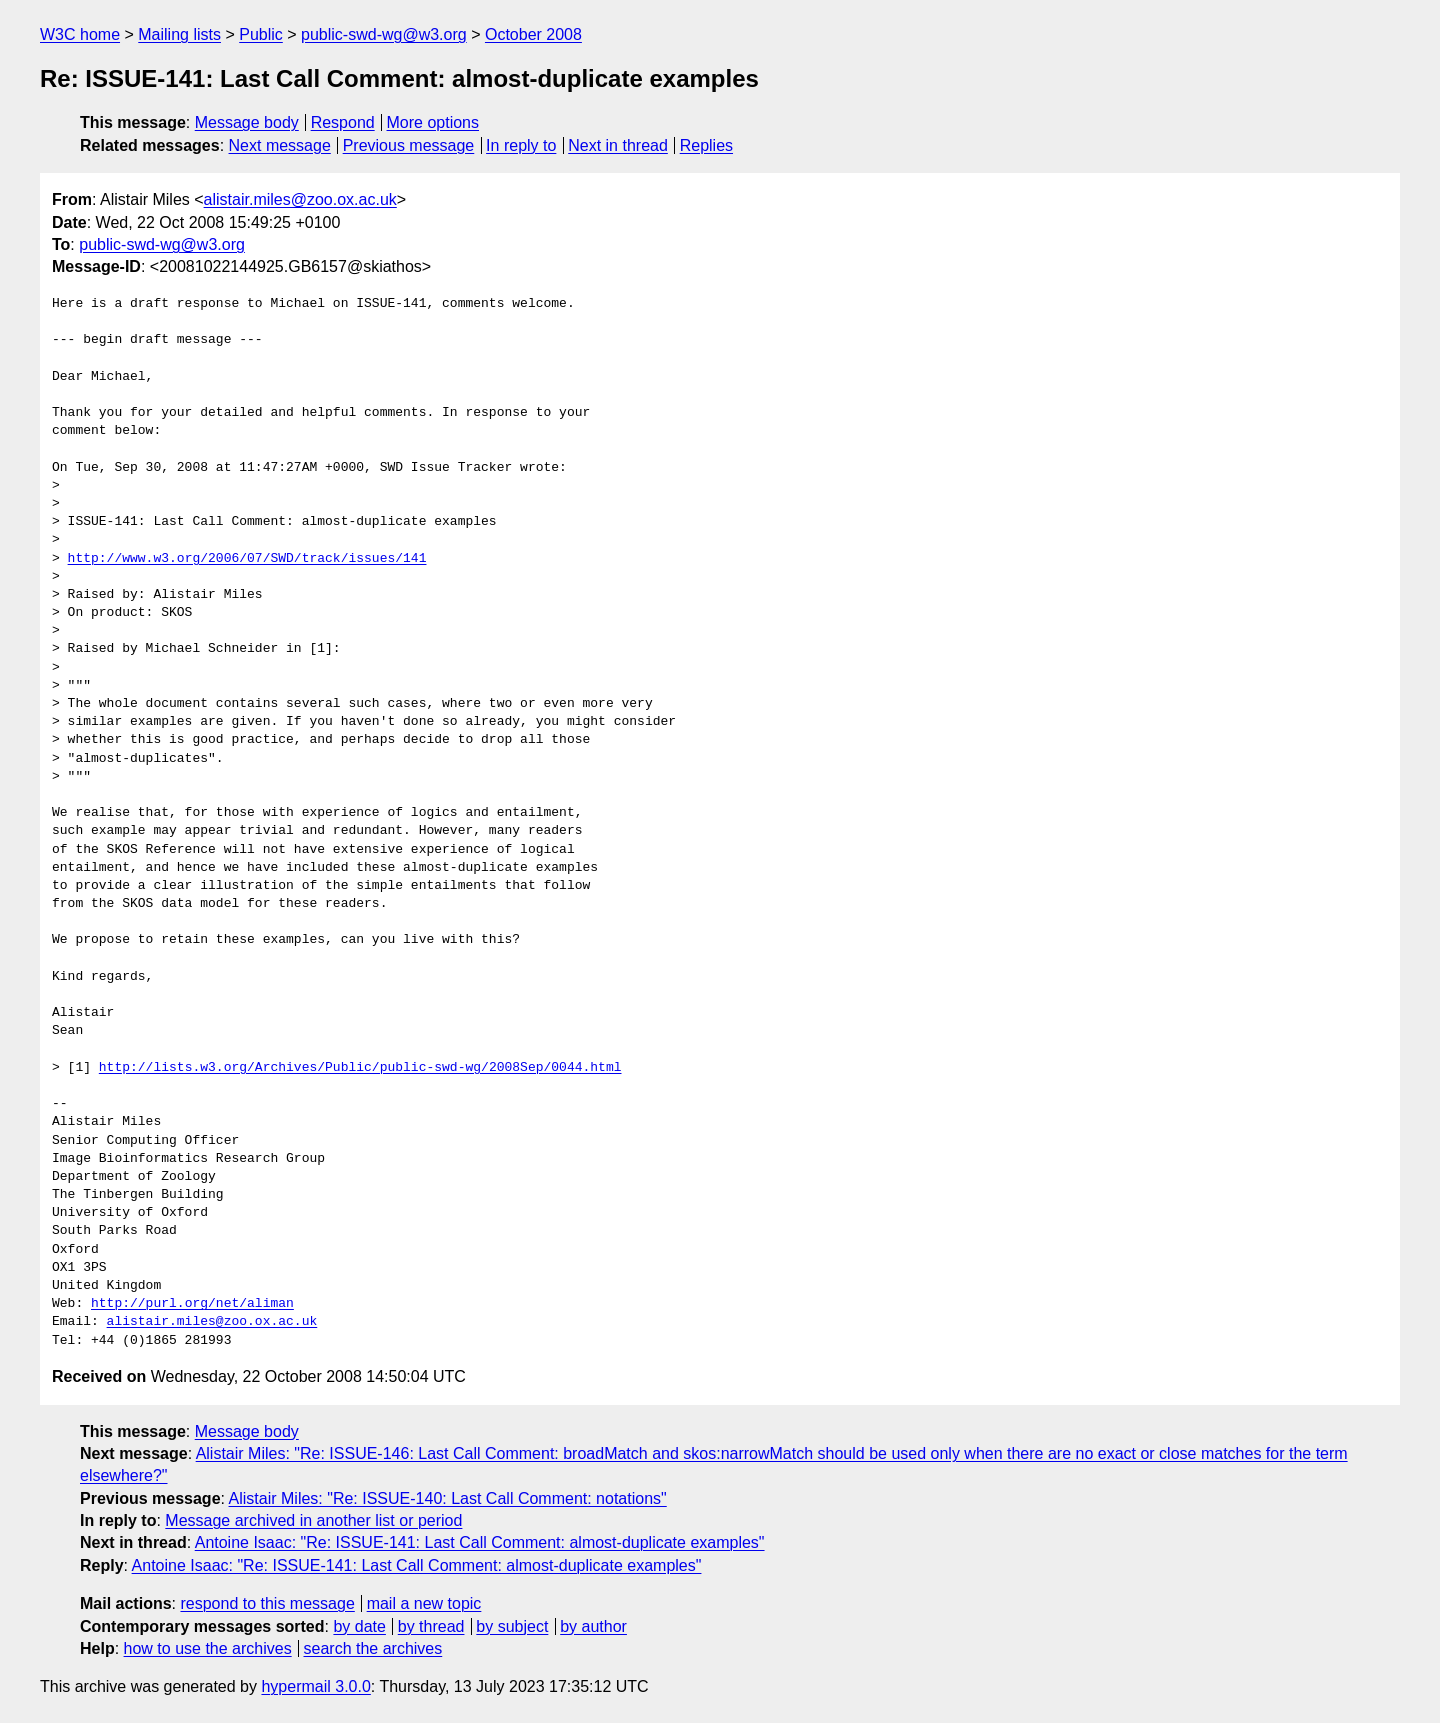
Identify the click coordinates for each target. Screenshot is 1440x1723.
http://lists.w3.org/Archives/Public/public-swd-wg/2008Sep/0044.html (360, 1068)
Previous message (409, 145)
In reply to (521, 145)
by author (593, 1626)
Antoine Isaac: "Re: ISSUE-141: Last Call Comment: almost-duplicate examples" (480, 1542)
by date (359, 1626)
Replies (706, 145)
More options (433, 122)
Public (261, 34)
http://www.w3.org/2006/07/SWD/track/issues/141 (247, 559)
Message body (247, 122)
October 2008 (533, 34)
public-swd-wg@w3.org (384, 34)
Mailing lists (179, 34)
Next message (280, 145)
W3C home (80, 34)
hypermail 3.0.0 (315, 1686)
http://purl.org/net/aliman (192, 1304)
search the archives (373, 1648)
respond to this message (267, 1603)
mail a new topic (424, 1603)
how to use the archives (208, 1648)
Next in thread (618, 145)
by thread (431, 1626)
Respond (343, 122)
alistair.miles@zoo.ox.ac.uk (300, 199)
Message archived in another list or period (313, 1520)
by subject (512, 1626)
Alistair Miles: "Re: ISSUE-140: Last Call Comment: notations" (448, 1498)
